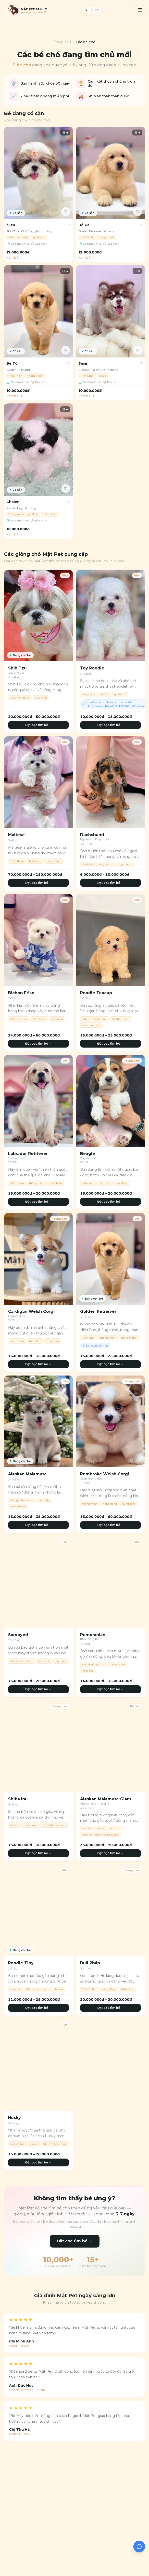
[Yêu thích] (65, 211)
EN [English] (96, 10)
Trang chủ (62, 42)
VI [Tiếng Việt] (86, 10)
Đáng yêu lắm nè (95, 1345)
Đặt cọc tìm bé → (38, 725)
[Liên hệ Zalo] (139, 2546)
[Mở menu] (140, 10)
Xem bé (14, 258)
